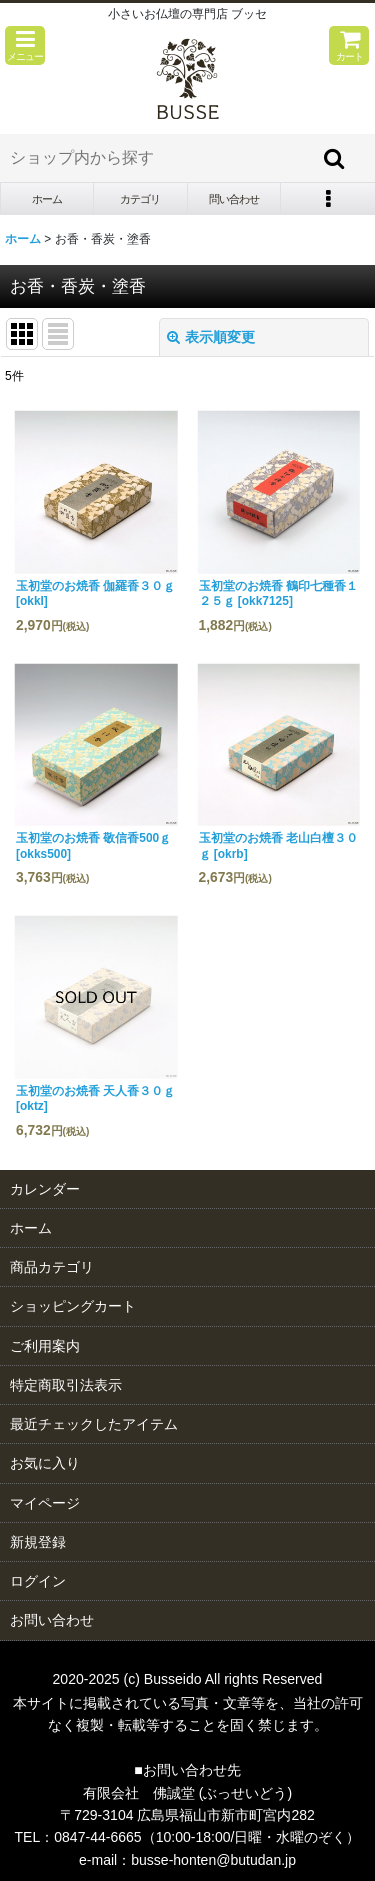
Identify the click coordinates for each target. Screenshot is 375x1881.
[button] (25, 45)
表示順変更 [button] (211, 337)
